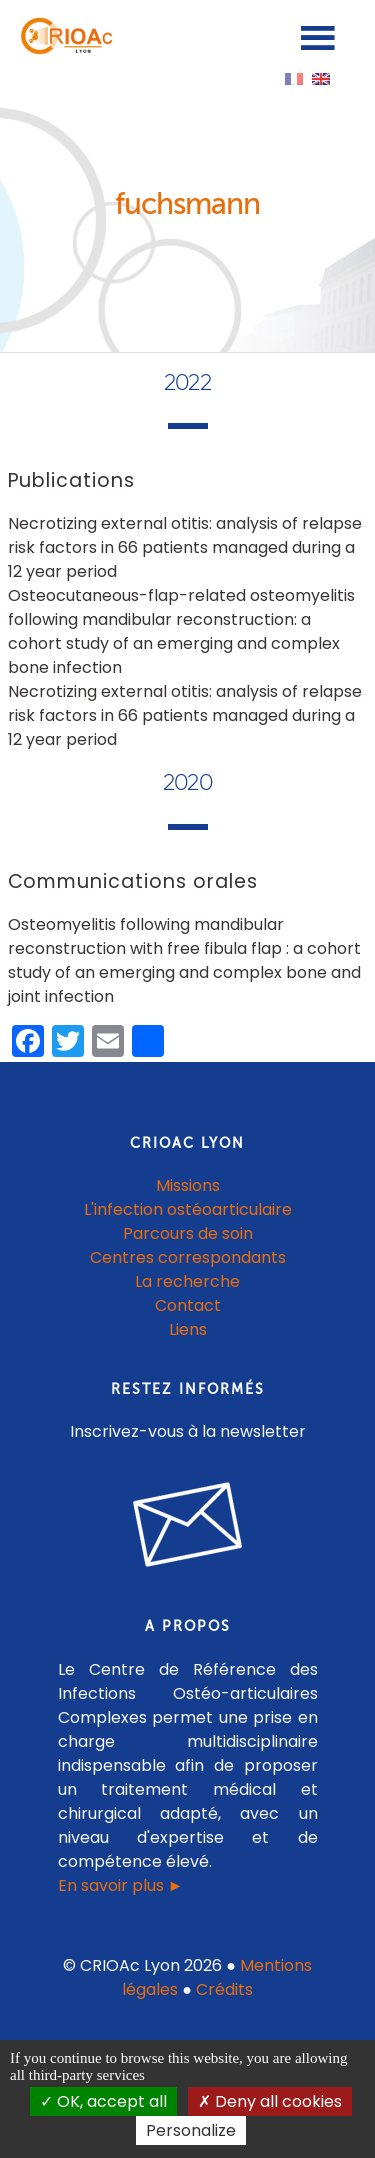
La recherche (187, 1281)
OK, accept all (103, 2101)
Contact (188, 1305)
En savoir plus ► (121, 1885)
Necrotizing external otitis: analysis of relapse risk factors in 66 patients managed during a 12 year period (185, 547)
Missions (188, 1185)
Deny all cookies (270, 2101)
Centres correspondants (188, 1257)
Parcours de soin (188, 1233)
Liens (188, 1329)
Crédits (224, 1989)
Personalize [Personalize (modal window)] (191, 2130)
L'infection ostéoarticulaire (188, 1209)
